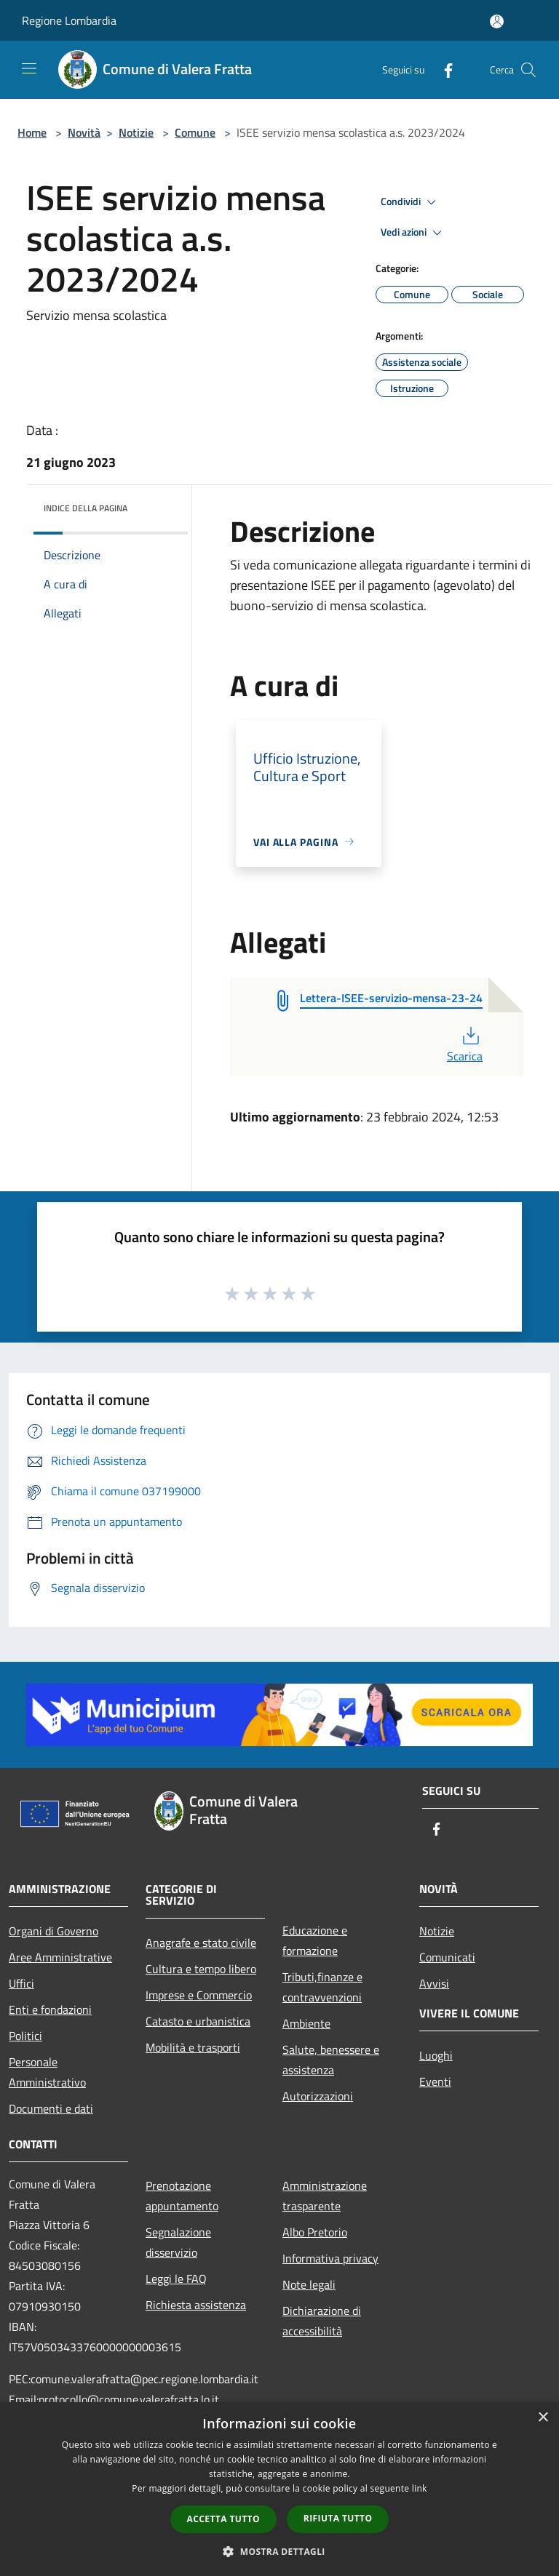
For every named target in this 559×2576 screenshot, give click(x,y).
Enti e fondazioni (50, 2009)
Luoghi (436, 2055)
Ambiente (306, 2023)
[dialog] (279, 2489)
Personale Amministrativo (47, 2072)
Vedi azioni (413, 232)
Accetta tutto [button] (223, 2519)
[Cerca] (528, 70)
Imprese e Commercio (199, 1995)
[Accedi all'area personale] (497, 21)
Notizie (136, 132)
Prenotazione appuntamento (182, 2196)
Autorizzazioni (317, 2096)
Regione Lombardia (69, 20)
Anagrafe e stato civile (201, 1942)
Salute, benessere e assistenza (330, 2060)
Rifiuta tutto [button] (338, 2518)
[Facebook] (442, 69)
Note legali (309, 2284)
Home (32, 132)
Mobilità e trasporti (193, 2047)
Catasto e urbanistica (198, 2021)
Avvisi (434, 1983)
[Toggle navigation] (29, 68)
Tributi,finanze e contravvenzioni (322, 1987)
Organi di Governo (53, 1931)
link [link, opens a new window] (419, 2488)
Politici (25, 2035)
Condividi (410, 202)
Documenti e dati (51, 2108)
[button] (279, 2551)
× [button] (542, 2417)
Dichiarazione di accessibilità (321, 2321)
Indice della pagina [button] (85, 508)
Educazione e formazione (314, 1940)
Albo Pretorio (314, 2232)
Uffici (21, 1983)
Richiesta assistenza (196, 2304)
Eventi (435, 2081)
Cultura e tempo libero (201, 1968)
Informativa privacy (330, 2258)
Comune (195, 132)
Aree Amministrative (60, 1957)
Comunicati (447, 1957)
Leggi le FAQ (176, 2278)
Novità (84, 132)
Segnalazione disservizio (178, 2242)
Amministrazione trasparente (324, 2196)
